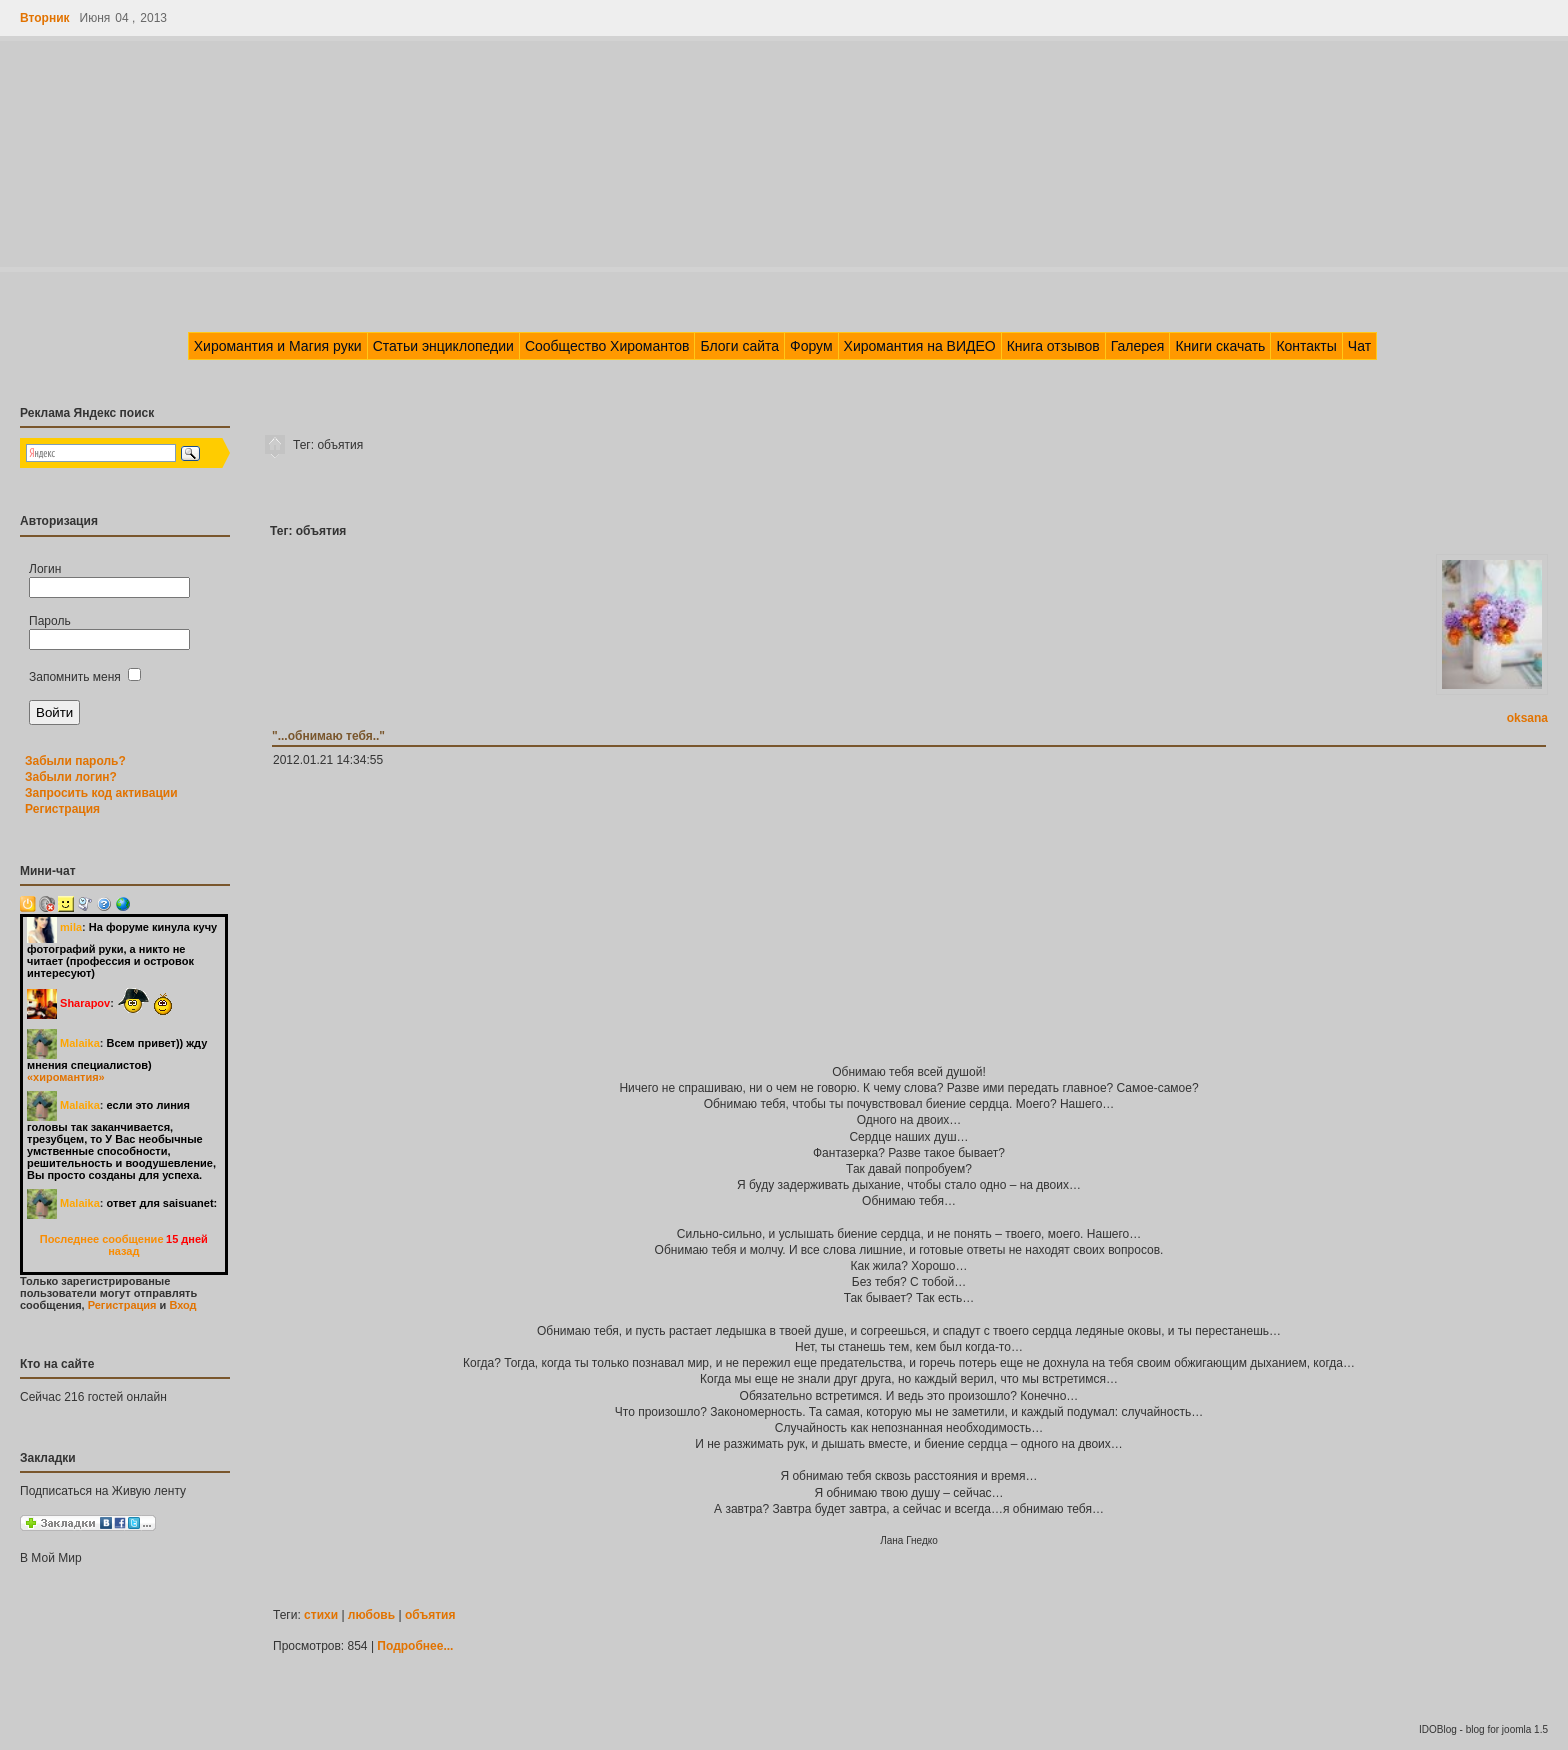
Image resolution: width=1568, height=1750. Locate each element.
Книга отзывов (1053, 346)
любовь (371, 1615)
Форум (811, 346)
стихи (321, 1615)
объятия (430, 1615)
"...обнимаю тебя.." (328, 736)
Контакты (1306, 346)
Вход (182, 1305)
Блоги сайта (739, 346)
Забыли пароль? (75, 761)
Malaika (80, 1043)
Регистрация (62, 809)
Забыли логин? (71, 777)
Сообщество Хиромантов (607, 346)
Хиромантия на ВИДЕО (920, 346)
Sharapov (85, 1003)
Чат (1359, 346)
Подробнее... (415, 1646)
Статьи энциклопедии (443, 346)
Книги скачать (1220, 346)
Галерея (1138, 346)
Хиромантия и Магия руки (278, 346)
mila (71, 927)
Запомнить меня (85, 677)
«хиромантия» (66, 1077)
